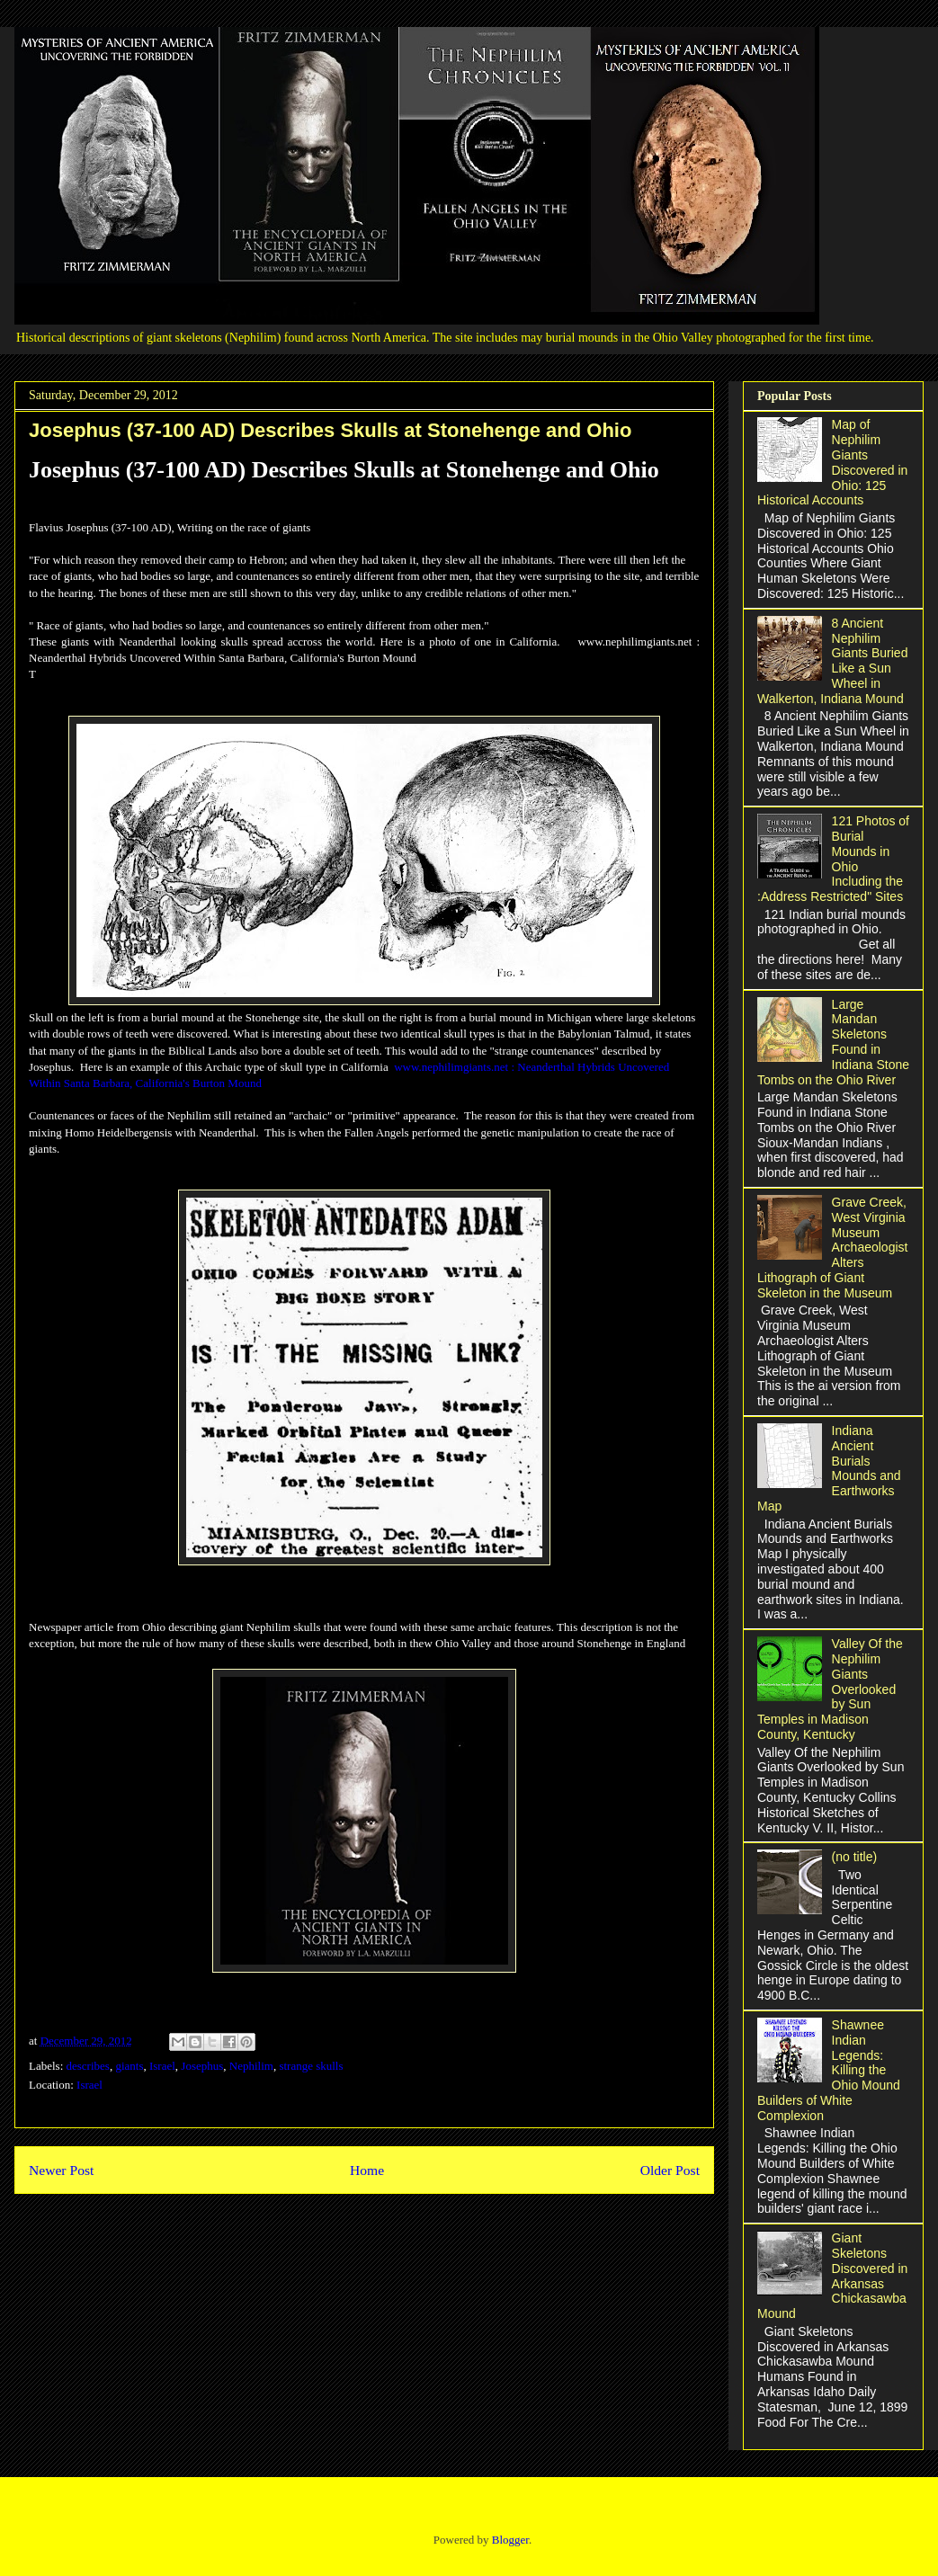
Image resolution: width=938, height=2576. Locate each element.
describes (88, 2065)
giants (129, 2065)
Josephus (202, 2065)
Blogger (510, 2539)
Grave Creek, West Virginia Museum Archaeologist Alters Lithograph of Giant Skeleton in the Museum (832, 1247)
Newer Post (61, 2170)
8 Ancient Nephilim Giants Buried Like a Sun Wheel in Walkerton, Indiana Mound (832, 661)
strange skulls (311, 2065)
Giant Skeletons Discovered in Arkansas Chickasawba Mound (832, 2276)
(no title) (855, 1857)
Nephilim (251, 2065)
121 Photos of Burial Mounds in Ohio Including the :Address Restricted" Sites (833, 859)
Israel (162, 2065)
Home (367, 2170)
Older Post (670, 2170)
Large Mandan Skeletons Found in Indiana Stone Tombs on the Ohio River (833, 1042)
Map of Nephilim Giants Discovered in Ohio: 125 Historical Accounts (832, 462)
